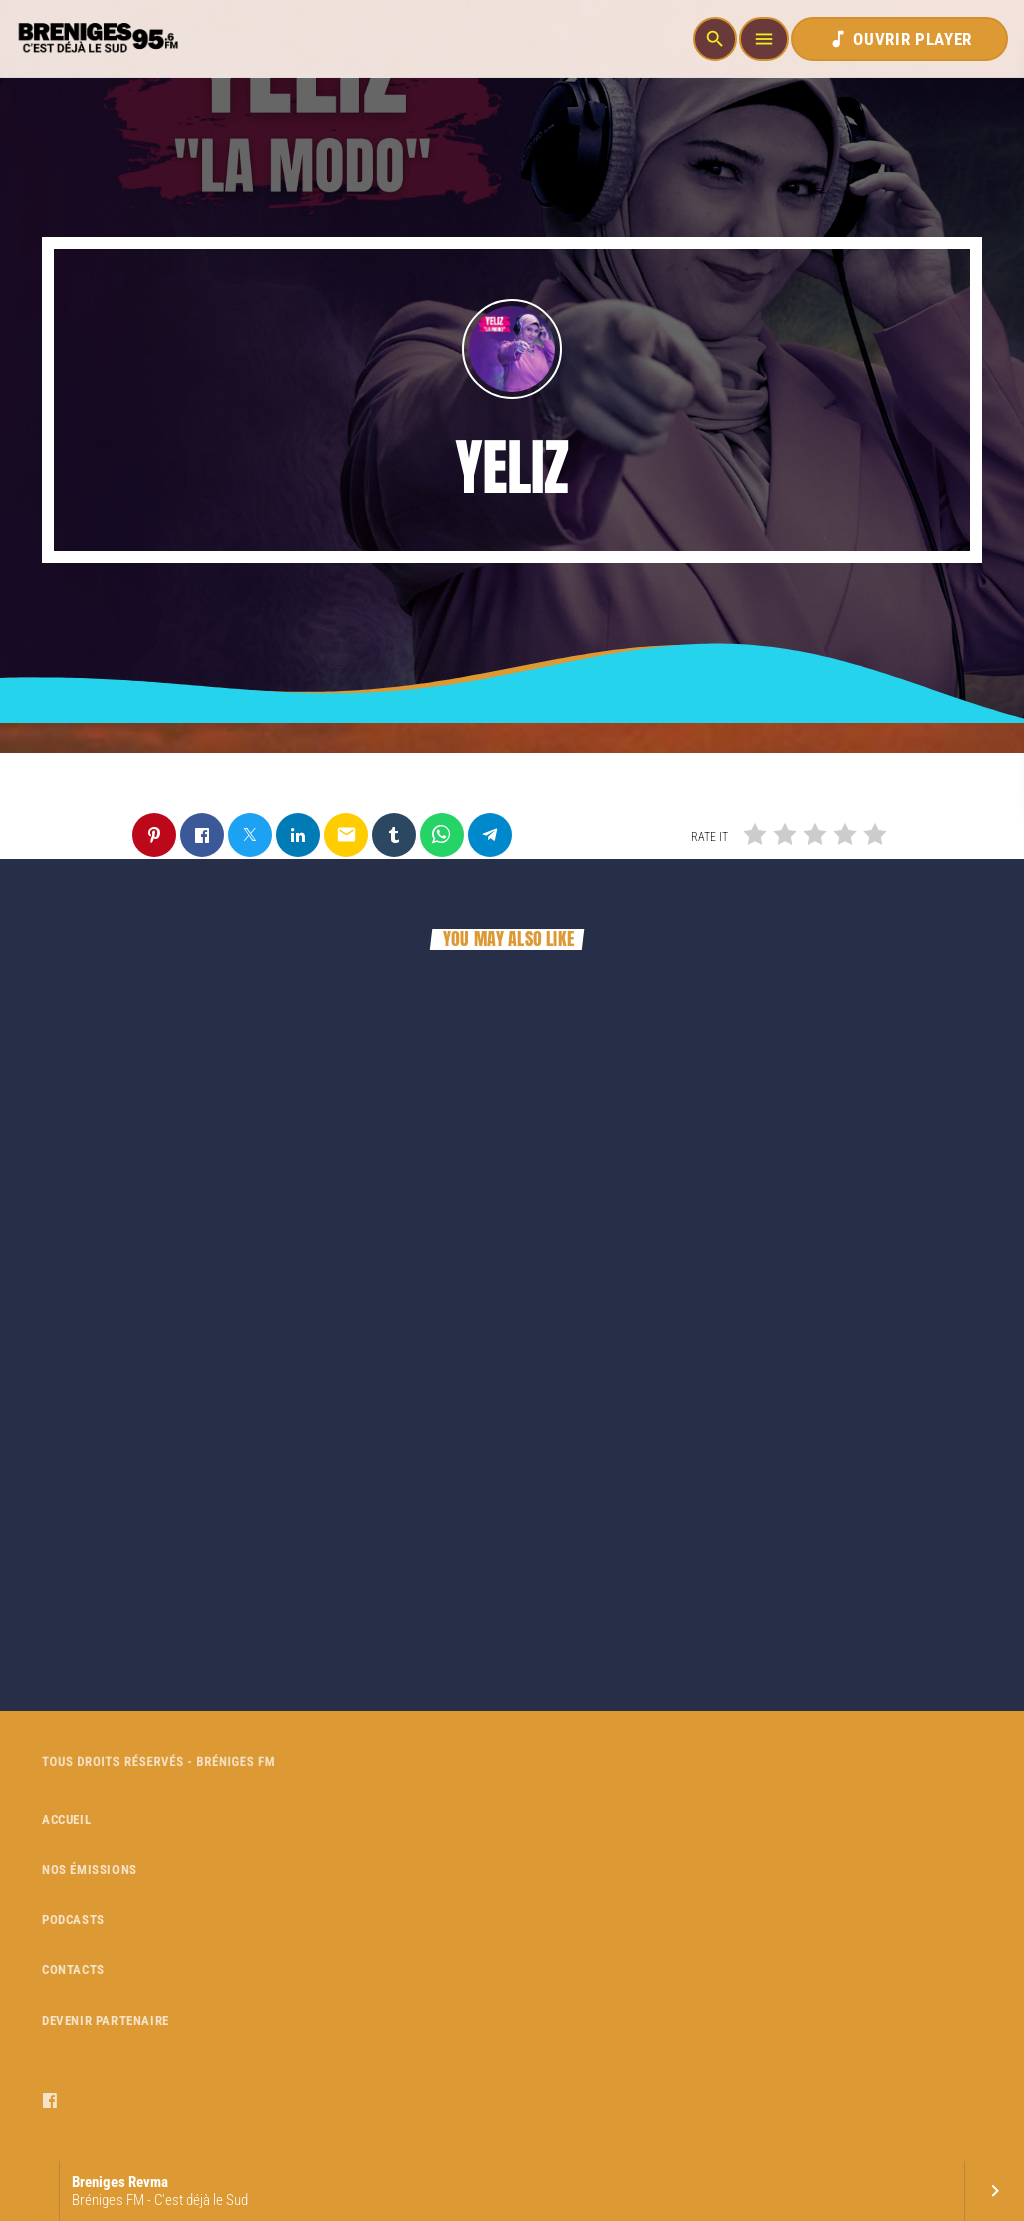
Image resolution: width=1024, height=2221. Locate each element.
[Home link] (96, 39)
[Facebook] (50, 2101)
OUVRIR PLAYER (899, 39)
